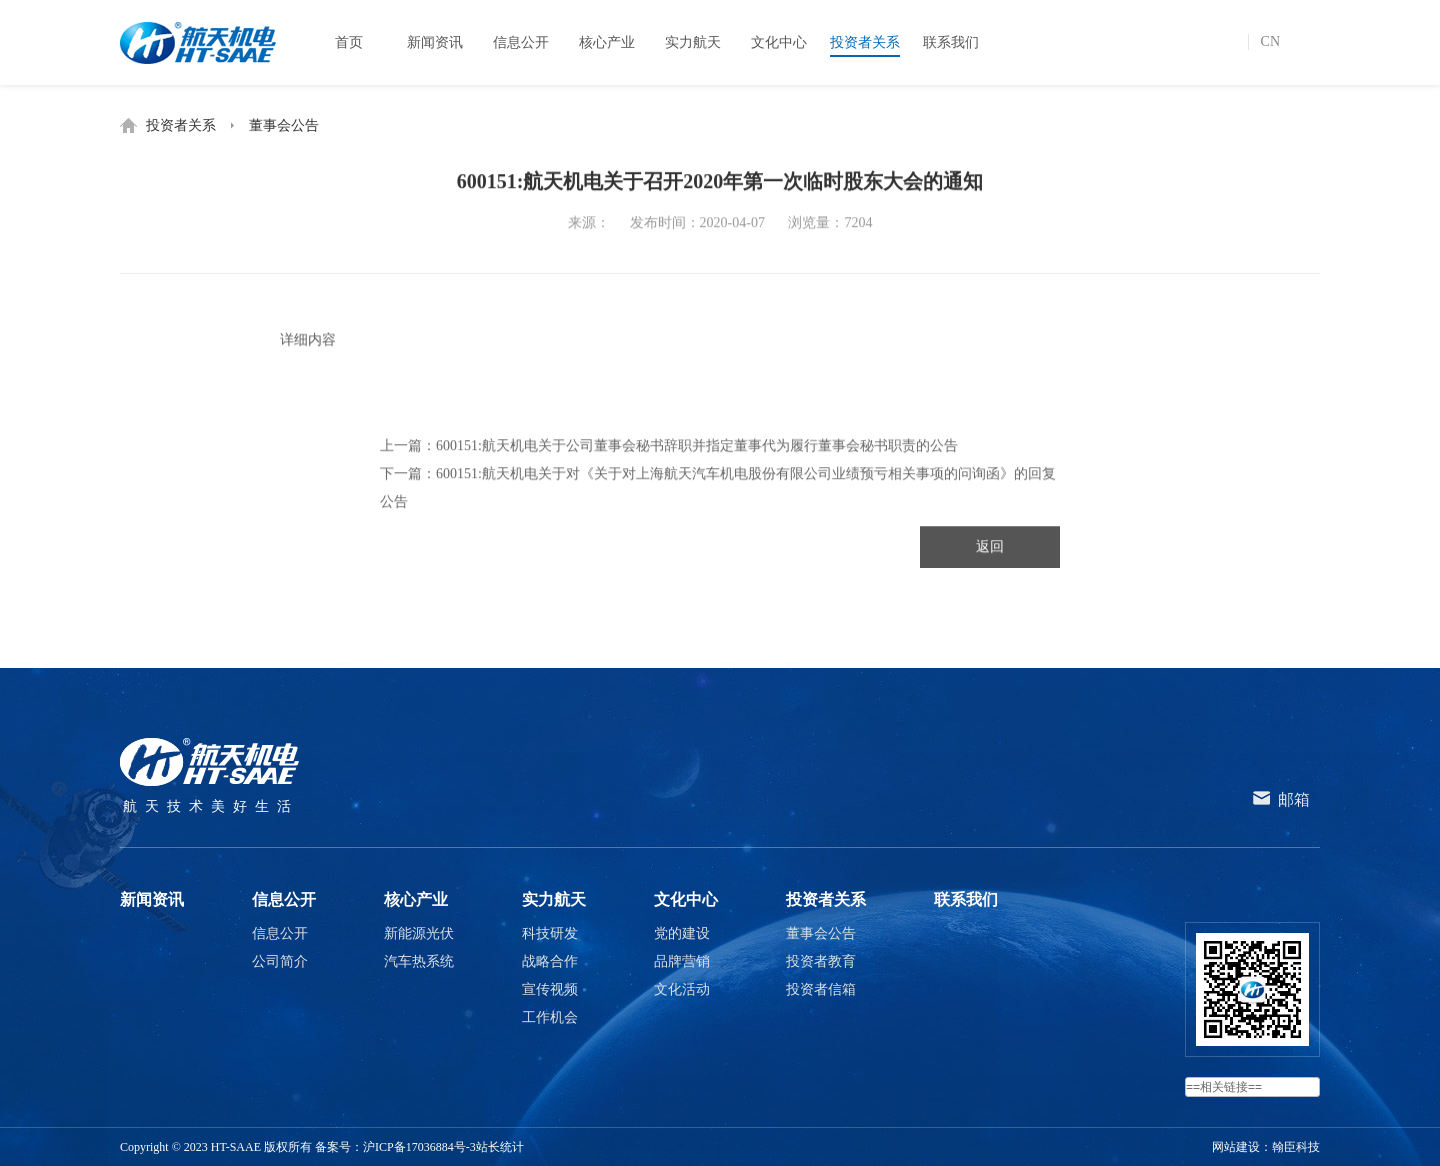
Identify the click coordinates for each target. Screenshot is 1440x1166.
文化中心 (686, 899)
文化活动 (682, 989)
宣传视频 (550, 989)
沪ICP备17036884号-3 (419, 1147)
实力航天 (554, 899)
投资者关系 (181, 125)
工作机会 (550, 1017)
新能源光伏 (419, 933)
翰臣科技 (1296, 1147)
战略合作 (550, 961)
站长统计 (500, 1147)
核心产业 (416, 899)
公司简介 (280, 961)
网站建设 (1236, 1147)
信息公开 (284, 899)
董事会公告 (284, 125)
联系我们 (966, 899)
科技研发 (550, 933)
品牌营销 (682, 961)
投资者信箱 (821, 989)
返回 (990, 550)
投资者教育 (821, 961)
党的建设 (682, 933)
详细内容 (308, 345)
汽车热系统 (419, 961)
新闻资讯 (152, 899)
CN (1270, 41)
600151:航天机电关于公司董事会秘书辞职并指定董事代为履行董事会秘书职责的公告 (697, 449)
